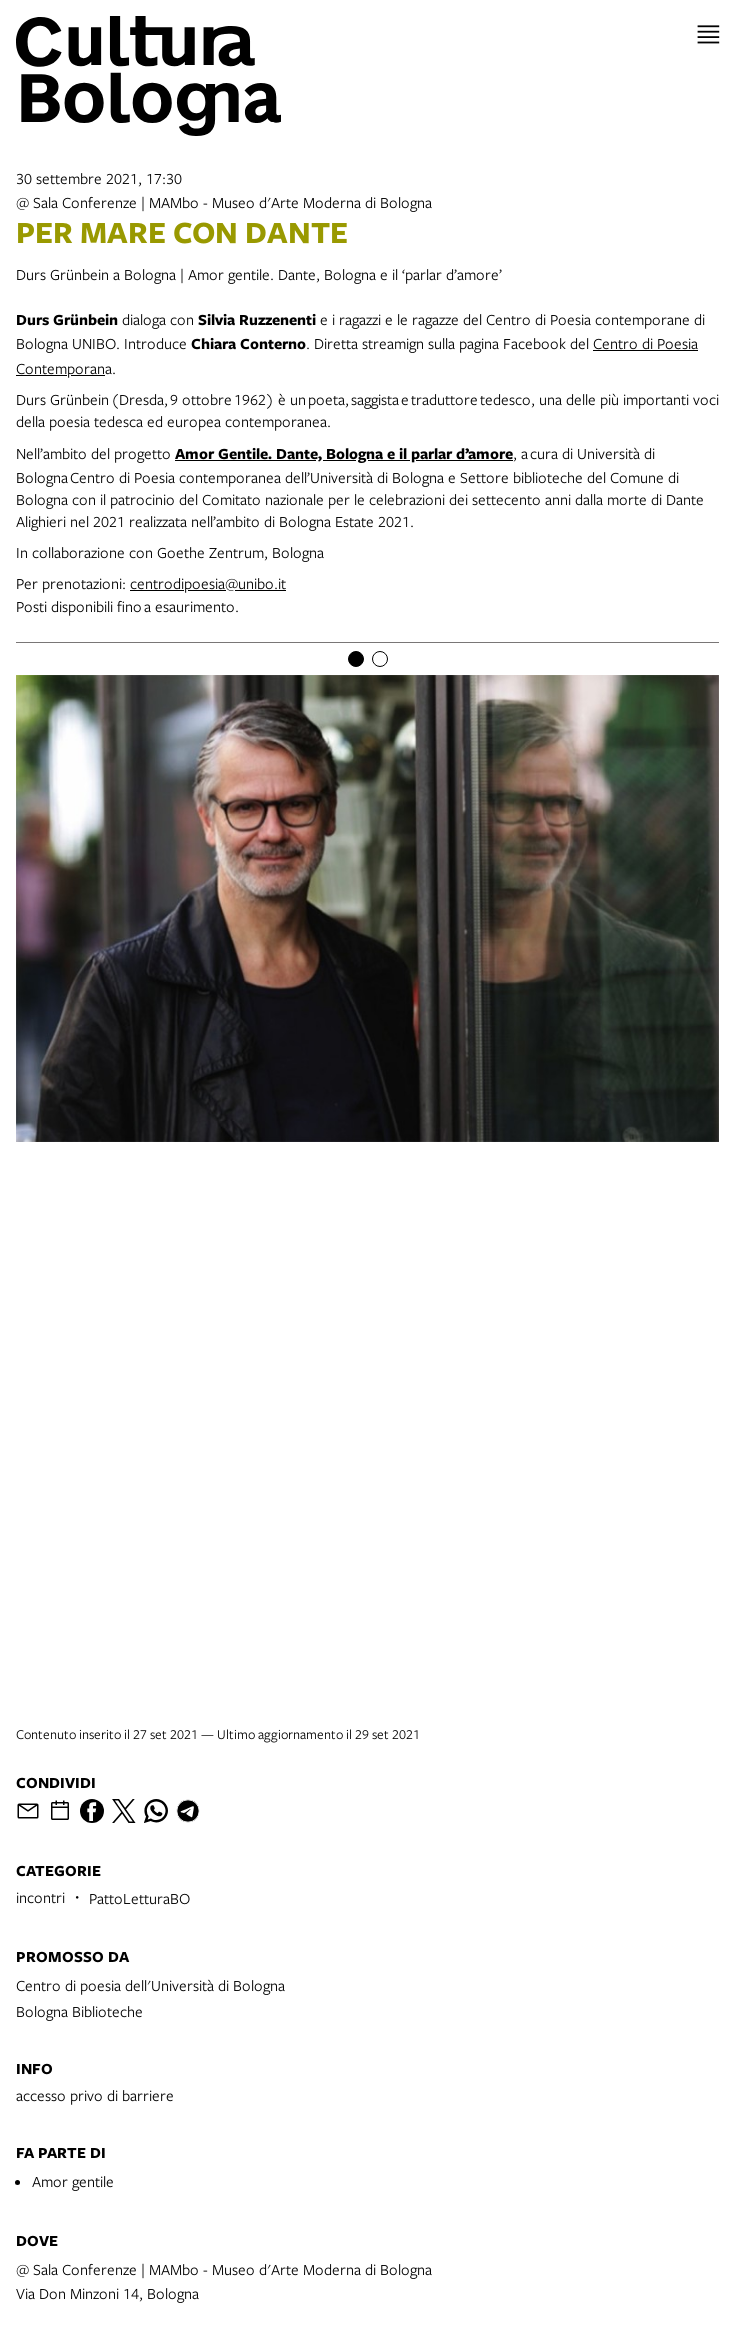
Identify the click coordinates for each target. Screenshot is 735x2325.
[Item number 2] (380, 659)
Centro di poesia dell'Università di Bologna (150, 1985)
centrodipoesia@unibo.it (208, 583)
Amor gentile (73, 2181)
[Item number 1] (356, 659)
